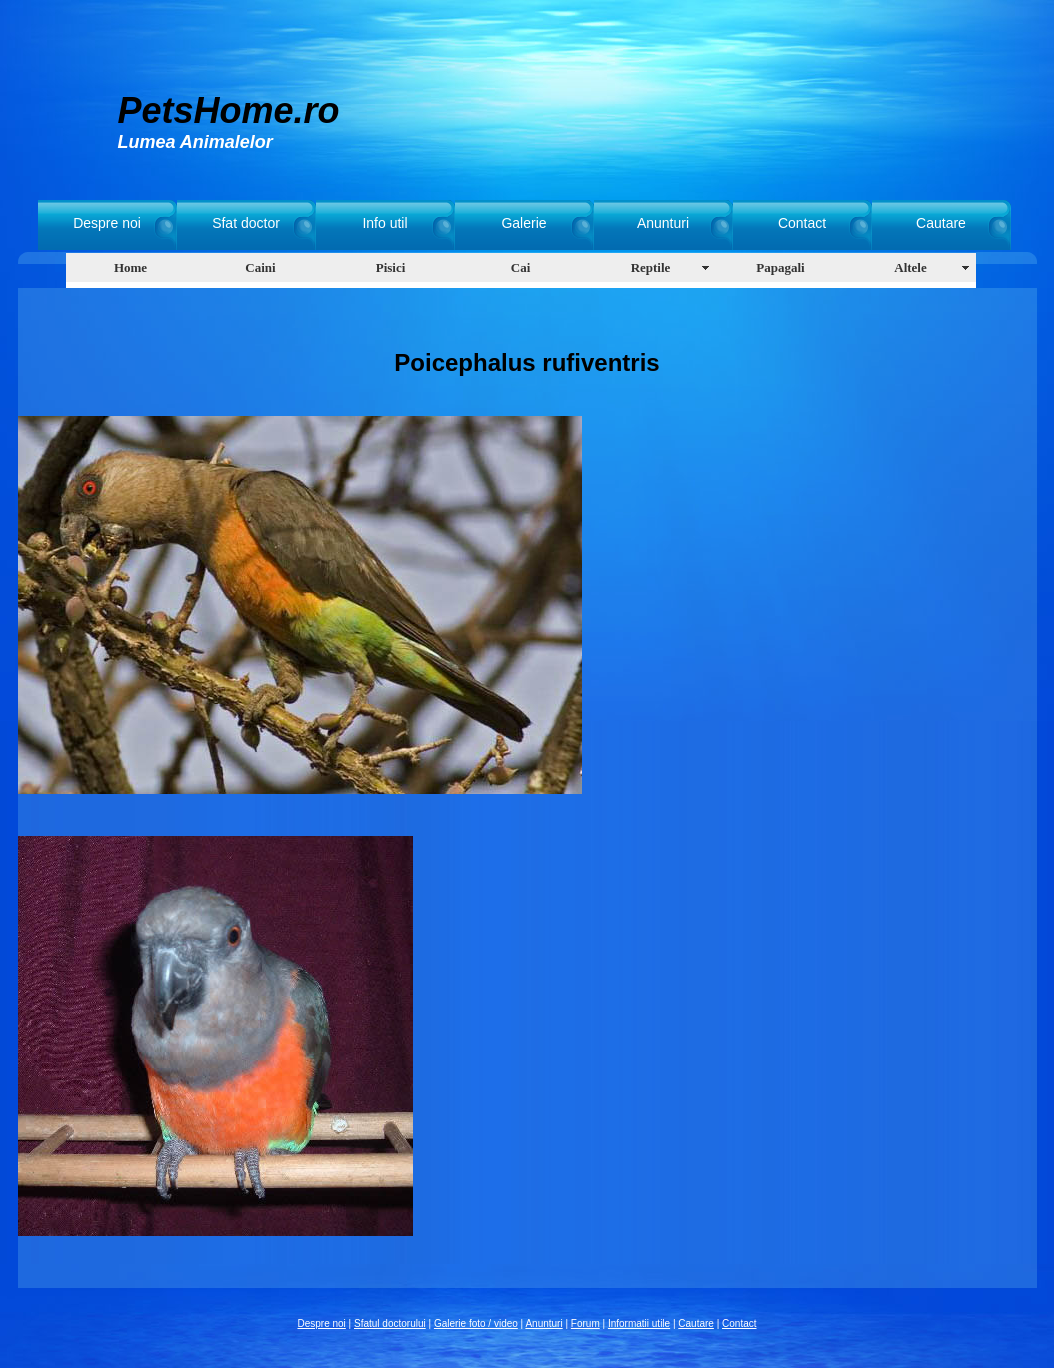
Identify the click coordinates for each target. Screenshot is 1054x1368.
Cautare (941, 223)
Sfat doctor (246, 223)
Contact (802, 223)
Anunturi (663, 223)
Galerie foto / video (476, 1323)
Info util (384, 223)
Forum (585, 1323)
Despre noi (107, 223)
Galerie (523, 223)
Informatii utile (639, 1323)
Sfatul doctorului (390, 1323)
